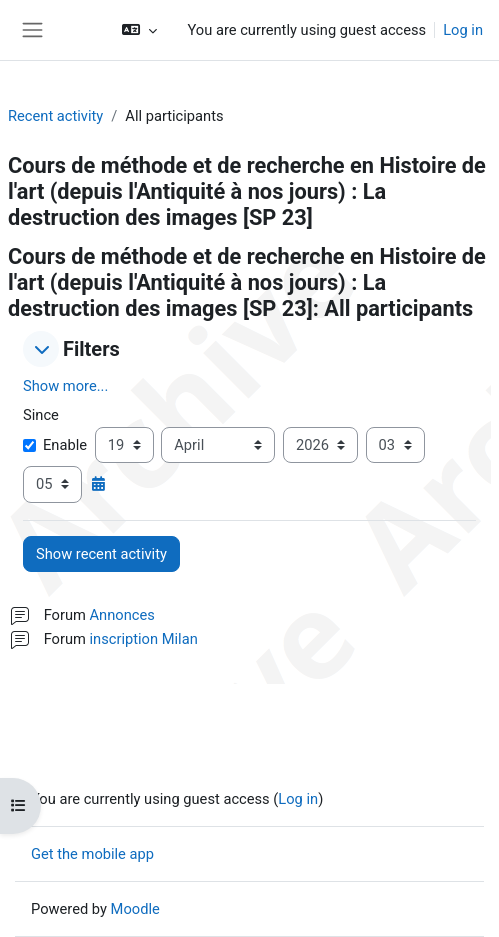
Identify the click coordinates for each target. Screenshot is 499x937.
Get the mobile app (92, 854)
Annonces (122, 615)
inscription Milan (144, 639)
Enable (55, 445)
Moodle (135, 909)
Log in (463, 30)
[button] (139, 30)
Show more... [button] (65, 386)
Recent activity (55, 116)
